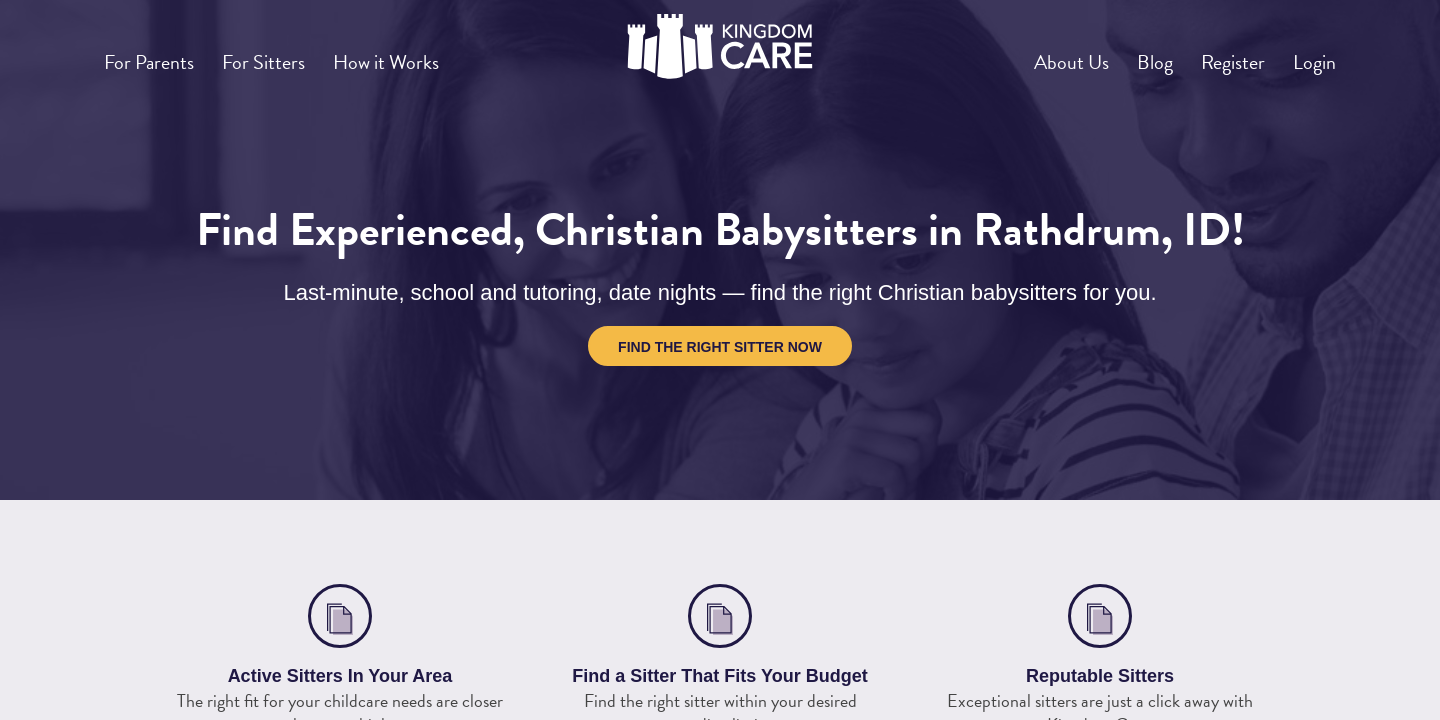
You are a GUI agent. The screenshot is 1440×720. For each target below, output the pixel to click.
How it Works (426, 54)
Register (1212, 54)
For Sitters (288, 54)
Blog (1119, 54)
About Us (1022, 54)
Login (1308, 54)
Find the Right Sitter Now (720, 347)
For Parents (157, 54)
